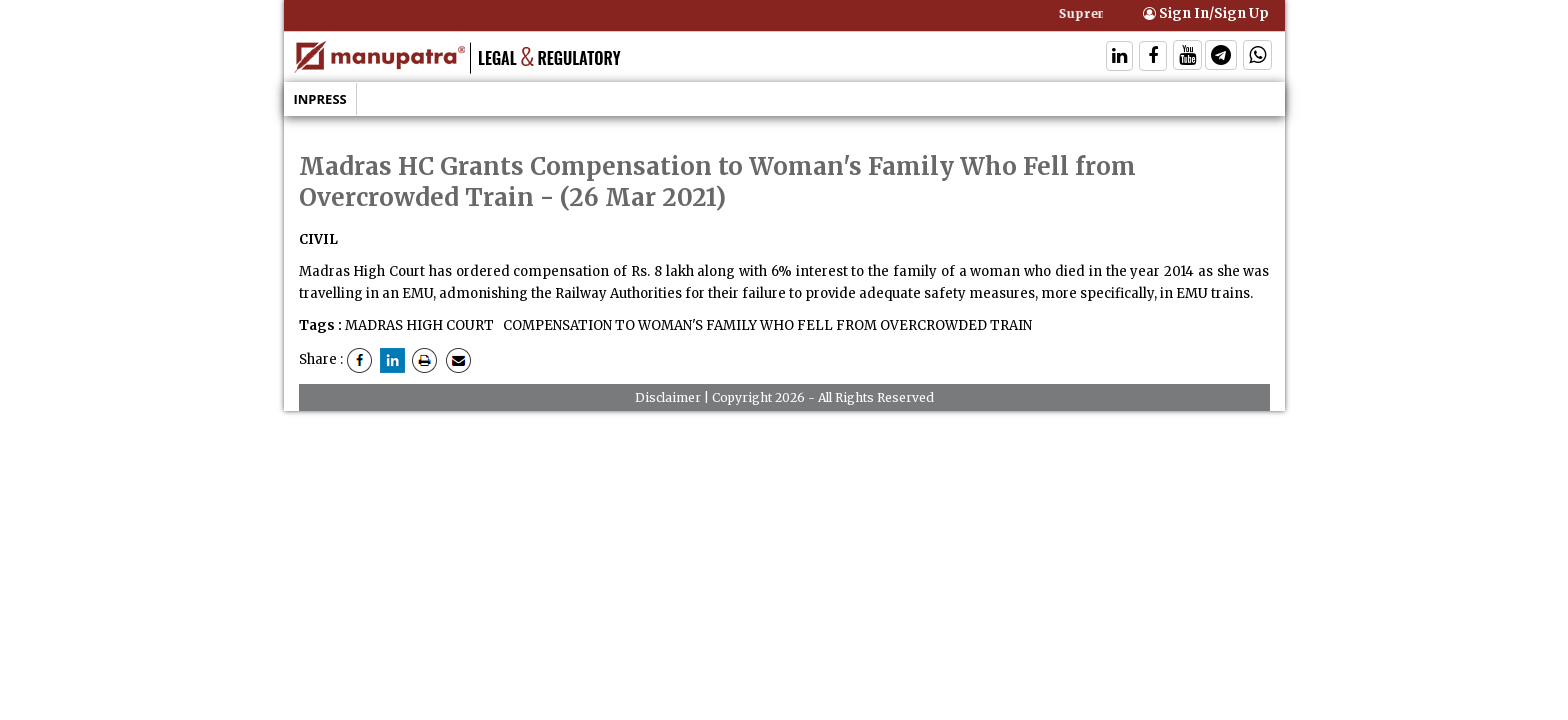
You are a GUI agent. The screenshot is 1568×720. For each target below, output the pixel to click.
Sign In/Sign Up (1206, 13)
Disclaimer (668, 397)
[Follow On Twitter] (1187, 57)
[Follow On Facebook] (1153, 57)
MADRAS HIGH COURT (419, 325)
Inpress (320, 99)
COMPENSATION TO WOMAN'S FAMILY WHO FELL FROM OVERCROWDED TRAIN (766, 325)
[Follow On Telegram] (1221, 57)
